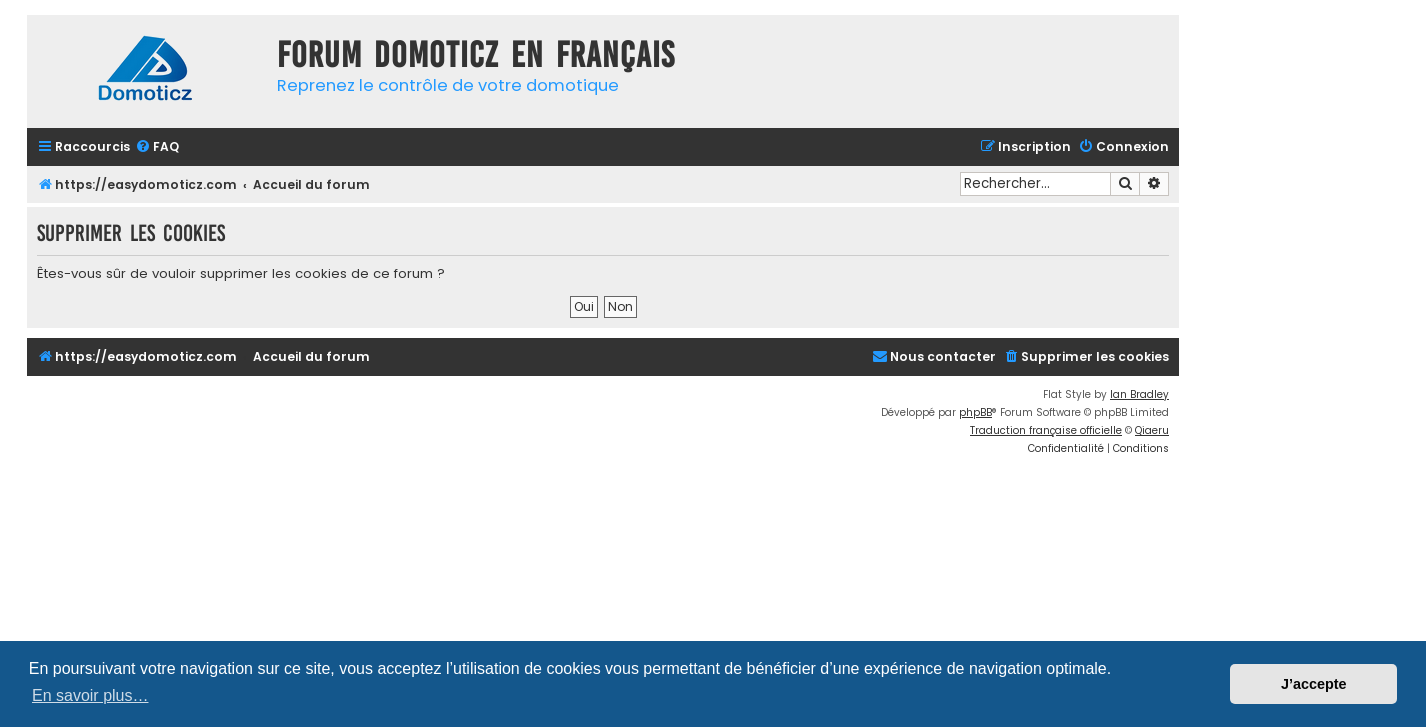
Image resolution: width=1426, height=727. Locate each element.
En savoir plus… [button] (90, 695)
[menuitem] (157, 147)
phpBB (975, 412)
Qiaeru (1152, 430)
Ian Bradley (1139, 394)
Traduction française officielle (1046, 430)
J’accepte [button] (1314, 684)
